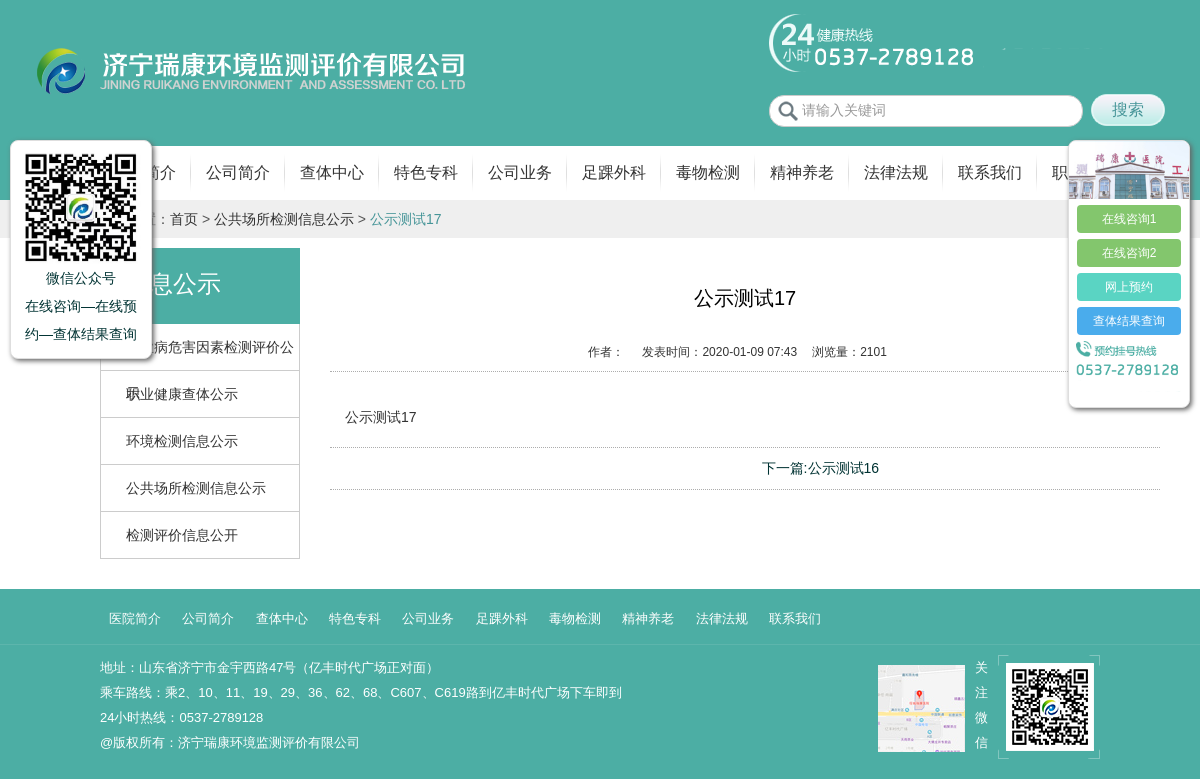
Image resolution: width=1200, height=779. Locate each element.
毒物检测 (708, 172)
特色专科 (426, 172)
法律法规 (896, 172)
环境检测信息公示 (182, 441)
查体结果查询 (1129, 321)
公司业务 (520, 172)
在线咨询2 (1129, 253)
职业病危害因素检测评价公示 (210, 354)
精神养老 (802, 172)
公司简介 (238, 172)
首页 (184, 219)
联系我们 (990, 172)
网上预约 (1129, 287)
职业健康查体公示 (182, 394)
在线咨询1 (1129, 219)
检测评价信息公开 (182, 535)
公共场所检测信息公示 (284, 219)
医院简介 (135, 618)
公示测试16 (844, 468)
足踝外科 (614, 172)
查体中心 (332, 172)
